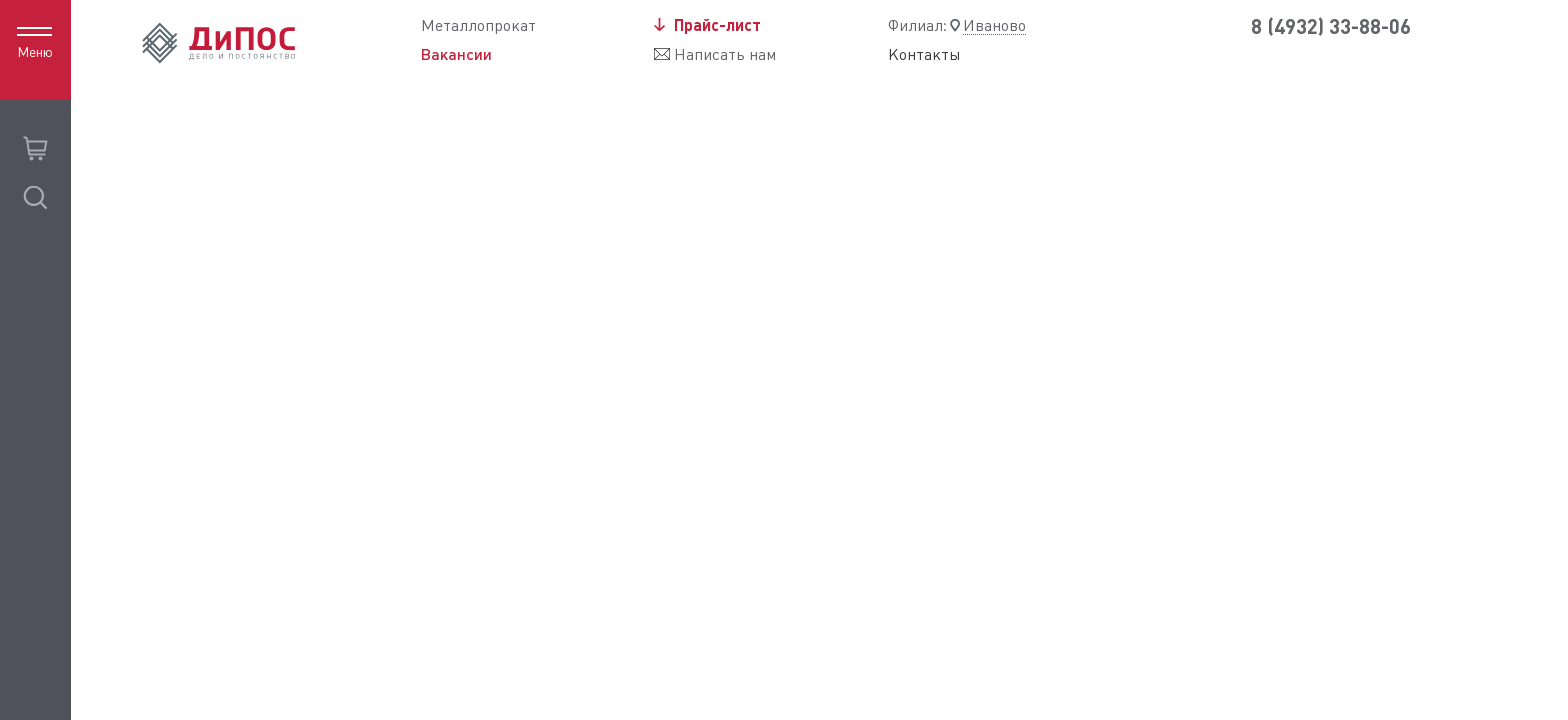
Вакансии (456, 54)
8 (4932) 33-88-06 (1331, 26)
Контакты (924, 55)
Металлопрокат (478, 25)
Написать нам (725, 54)
